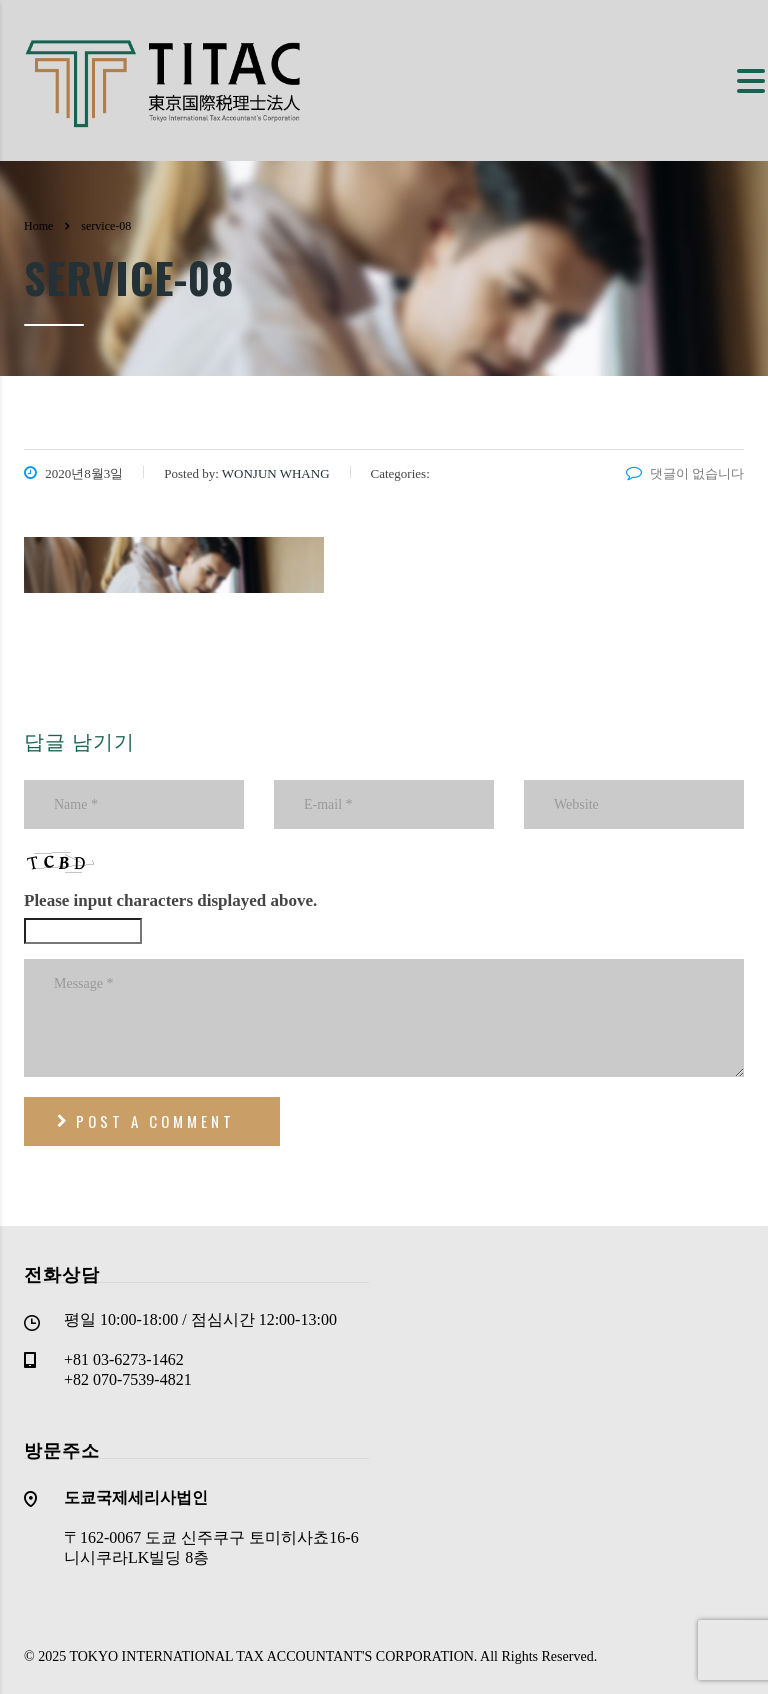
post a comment (146, 1121)
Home (38, 226)
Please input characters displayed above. (170, 900)
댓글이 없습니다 (685, 473)
